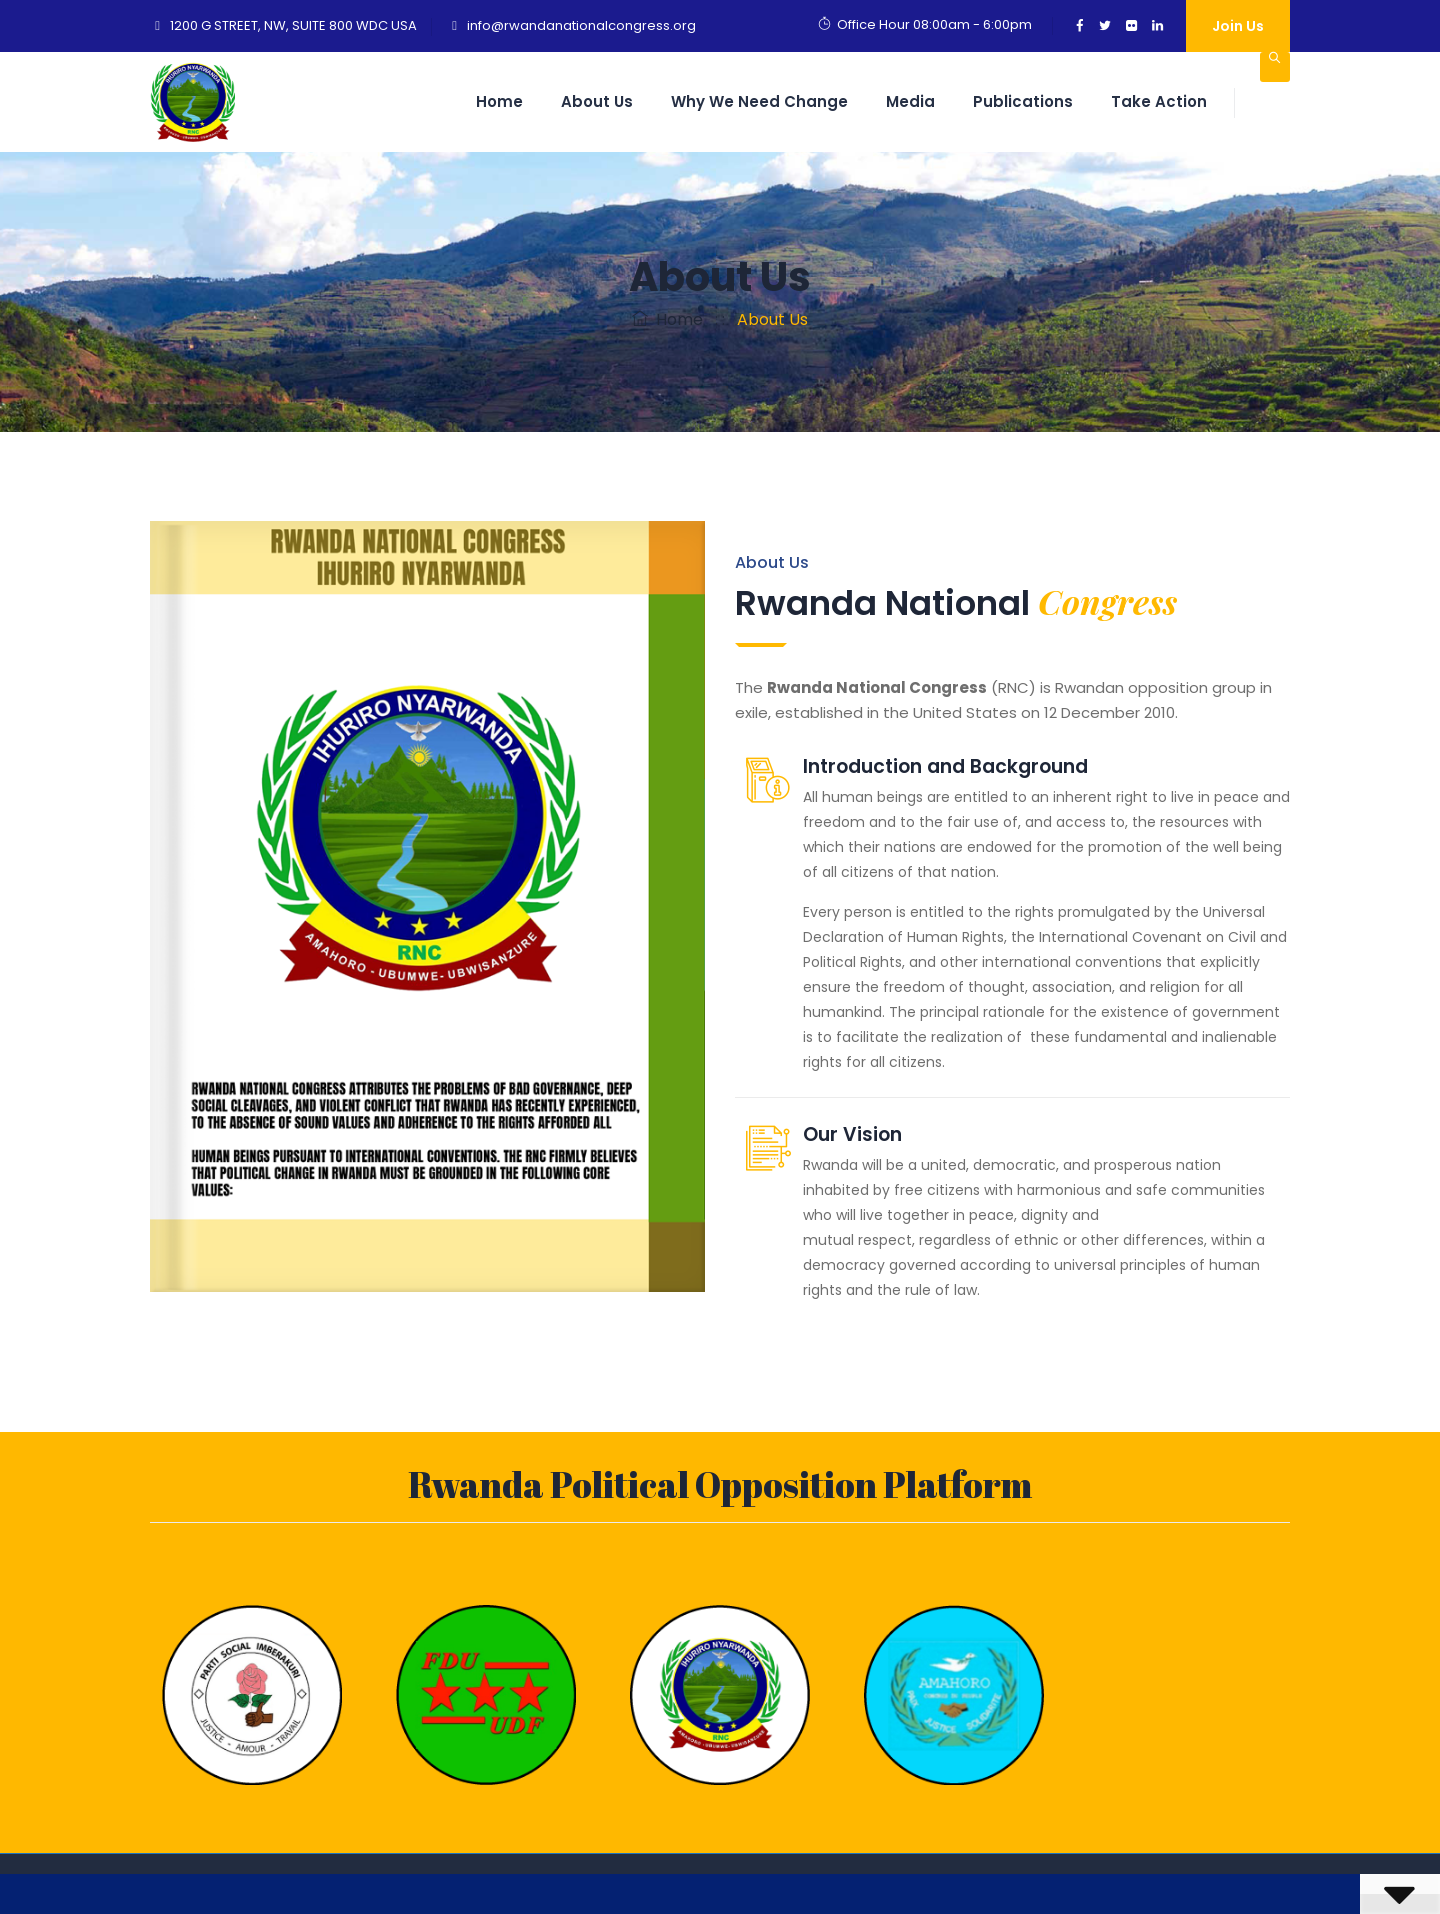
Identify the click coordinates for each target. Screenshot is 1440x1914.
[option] (252, 1690)
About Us (597, 101)
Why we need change (759, 101)
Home (499, 101)
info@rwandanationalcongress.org (581, 25)
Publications (1023, 101)
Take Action (1159, 101)
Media (910, 101)
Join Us (1238, 26)
